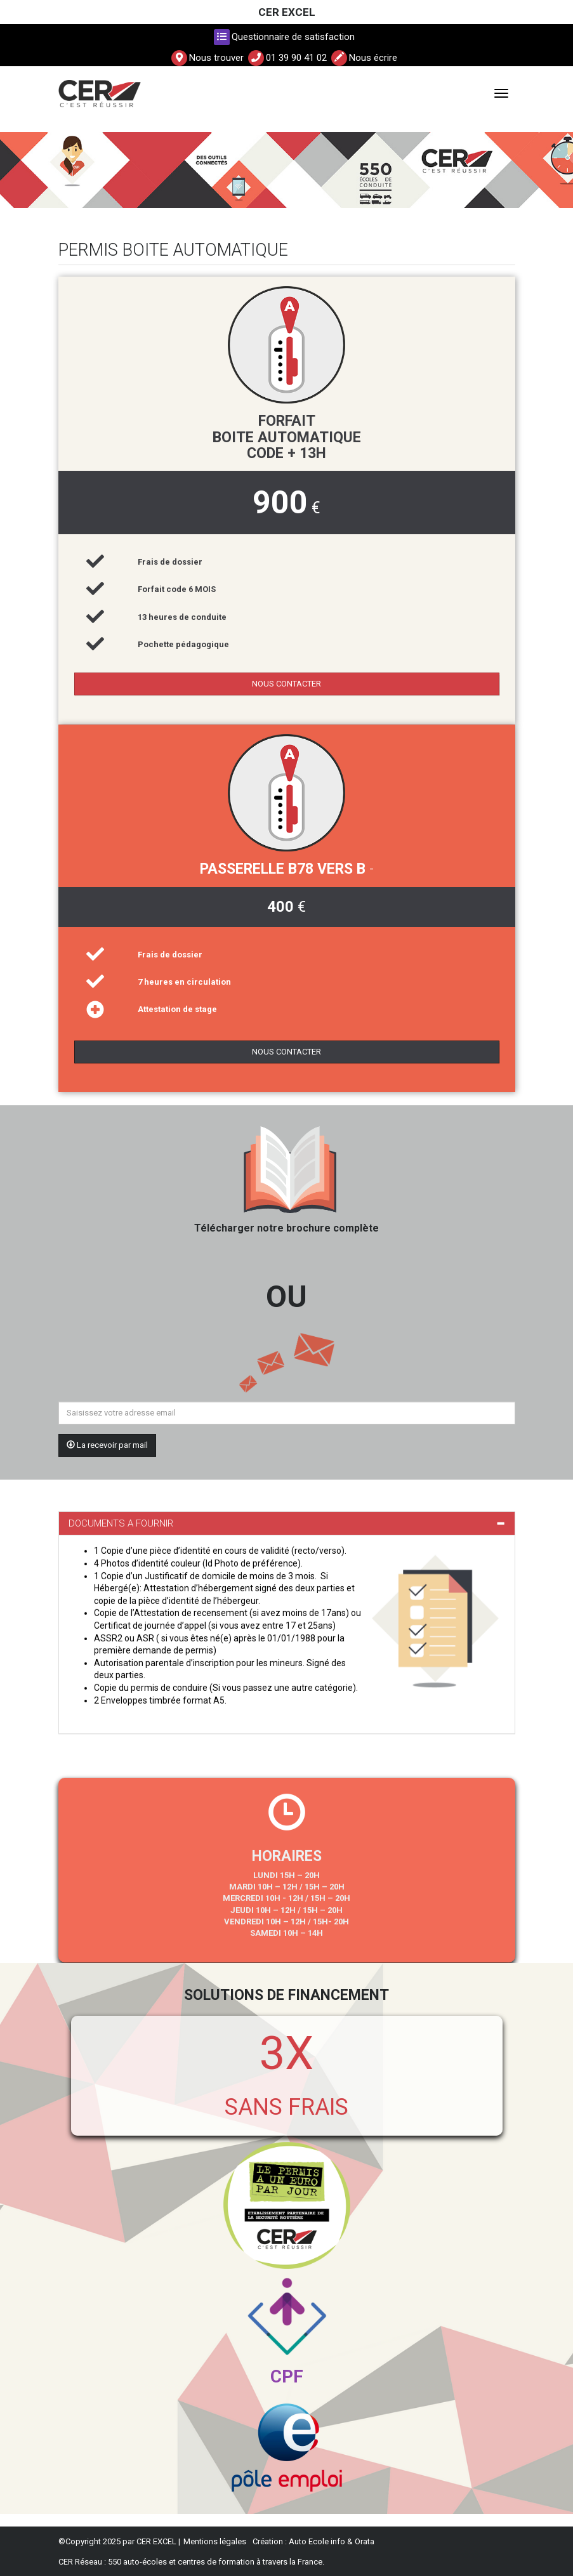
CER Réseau (80, 2561)
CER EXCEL (286, 12)
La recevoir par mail (107, 1445)
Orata (364, 2541)
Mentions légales (214, 2541)
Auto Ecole (309, 2541)
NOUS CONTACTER (286, 683)
